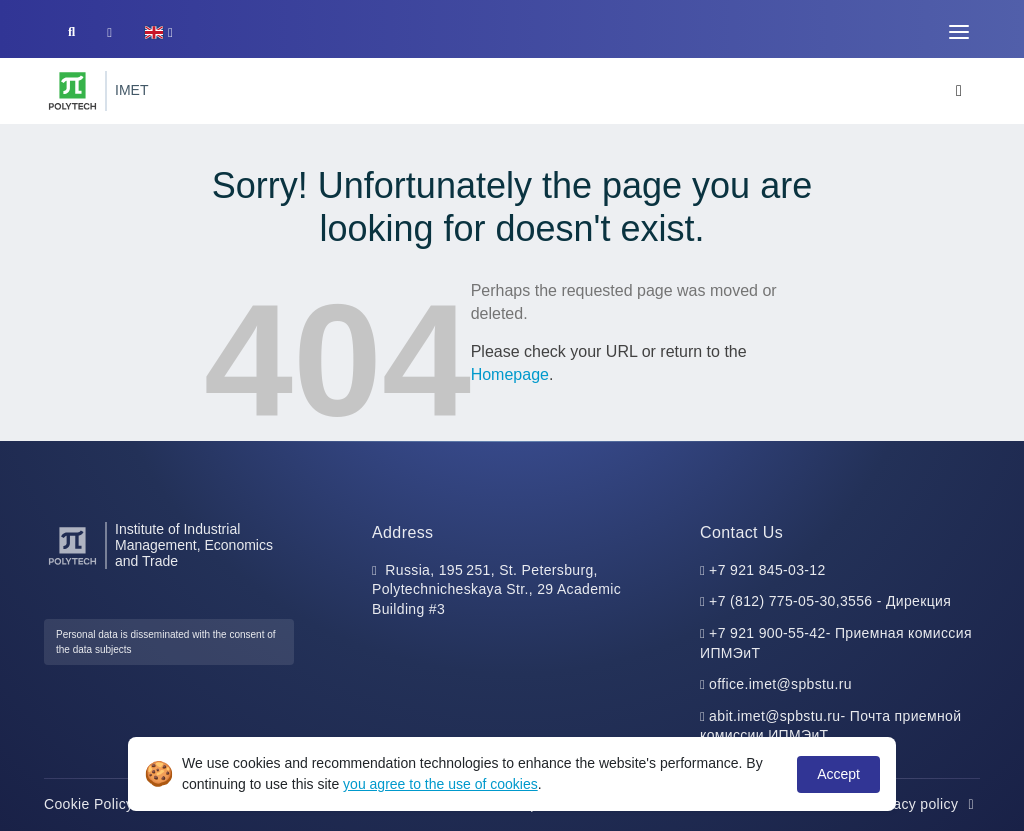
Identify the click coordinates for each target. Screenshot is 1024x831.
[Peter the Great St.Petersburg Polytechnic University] (72, 91)
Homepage (510, 374)
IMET (131, 90)
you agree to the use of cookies (440, 784)
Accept (838, 774)
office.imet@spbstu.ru (780, 684)
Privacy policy (924, 804)
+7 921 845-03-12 (767, 570)
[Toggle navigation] (959, 32)
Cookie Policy (99, 804)
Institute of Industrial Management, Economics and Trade (194, 545)
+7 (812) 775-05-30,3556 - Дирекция (830, 601)
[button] (158, 32)
